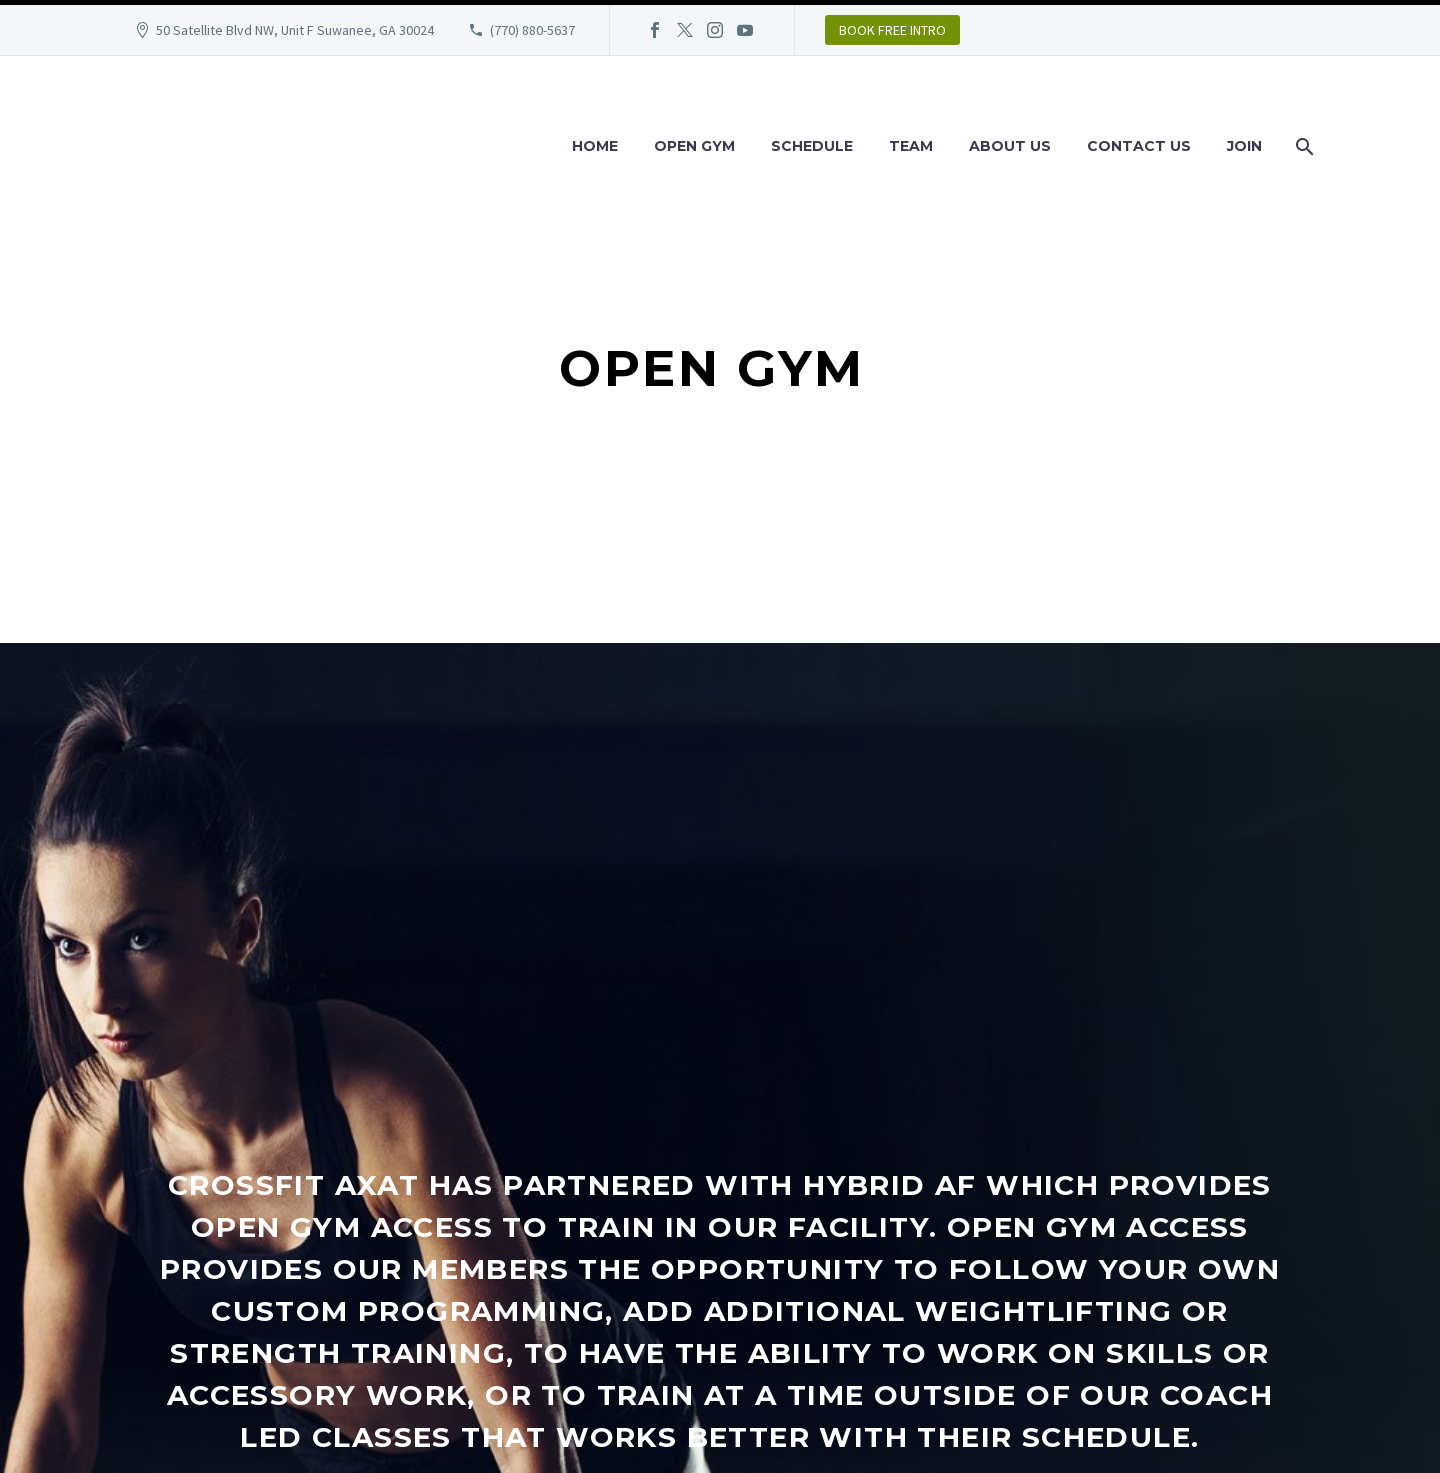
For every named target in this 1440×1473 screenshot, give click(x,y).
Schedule (812, 146)
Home (595, 146)
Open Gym (694, 146)
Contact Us (1139, 146)
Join (1244, 146)
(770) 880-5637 (532, 30)
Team (911, 146)
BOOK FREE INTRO (892, 30)
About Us (1010, 146)
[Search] (1302, 146)
